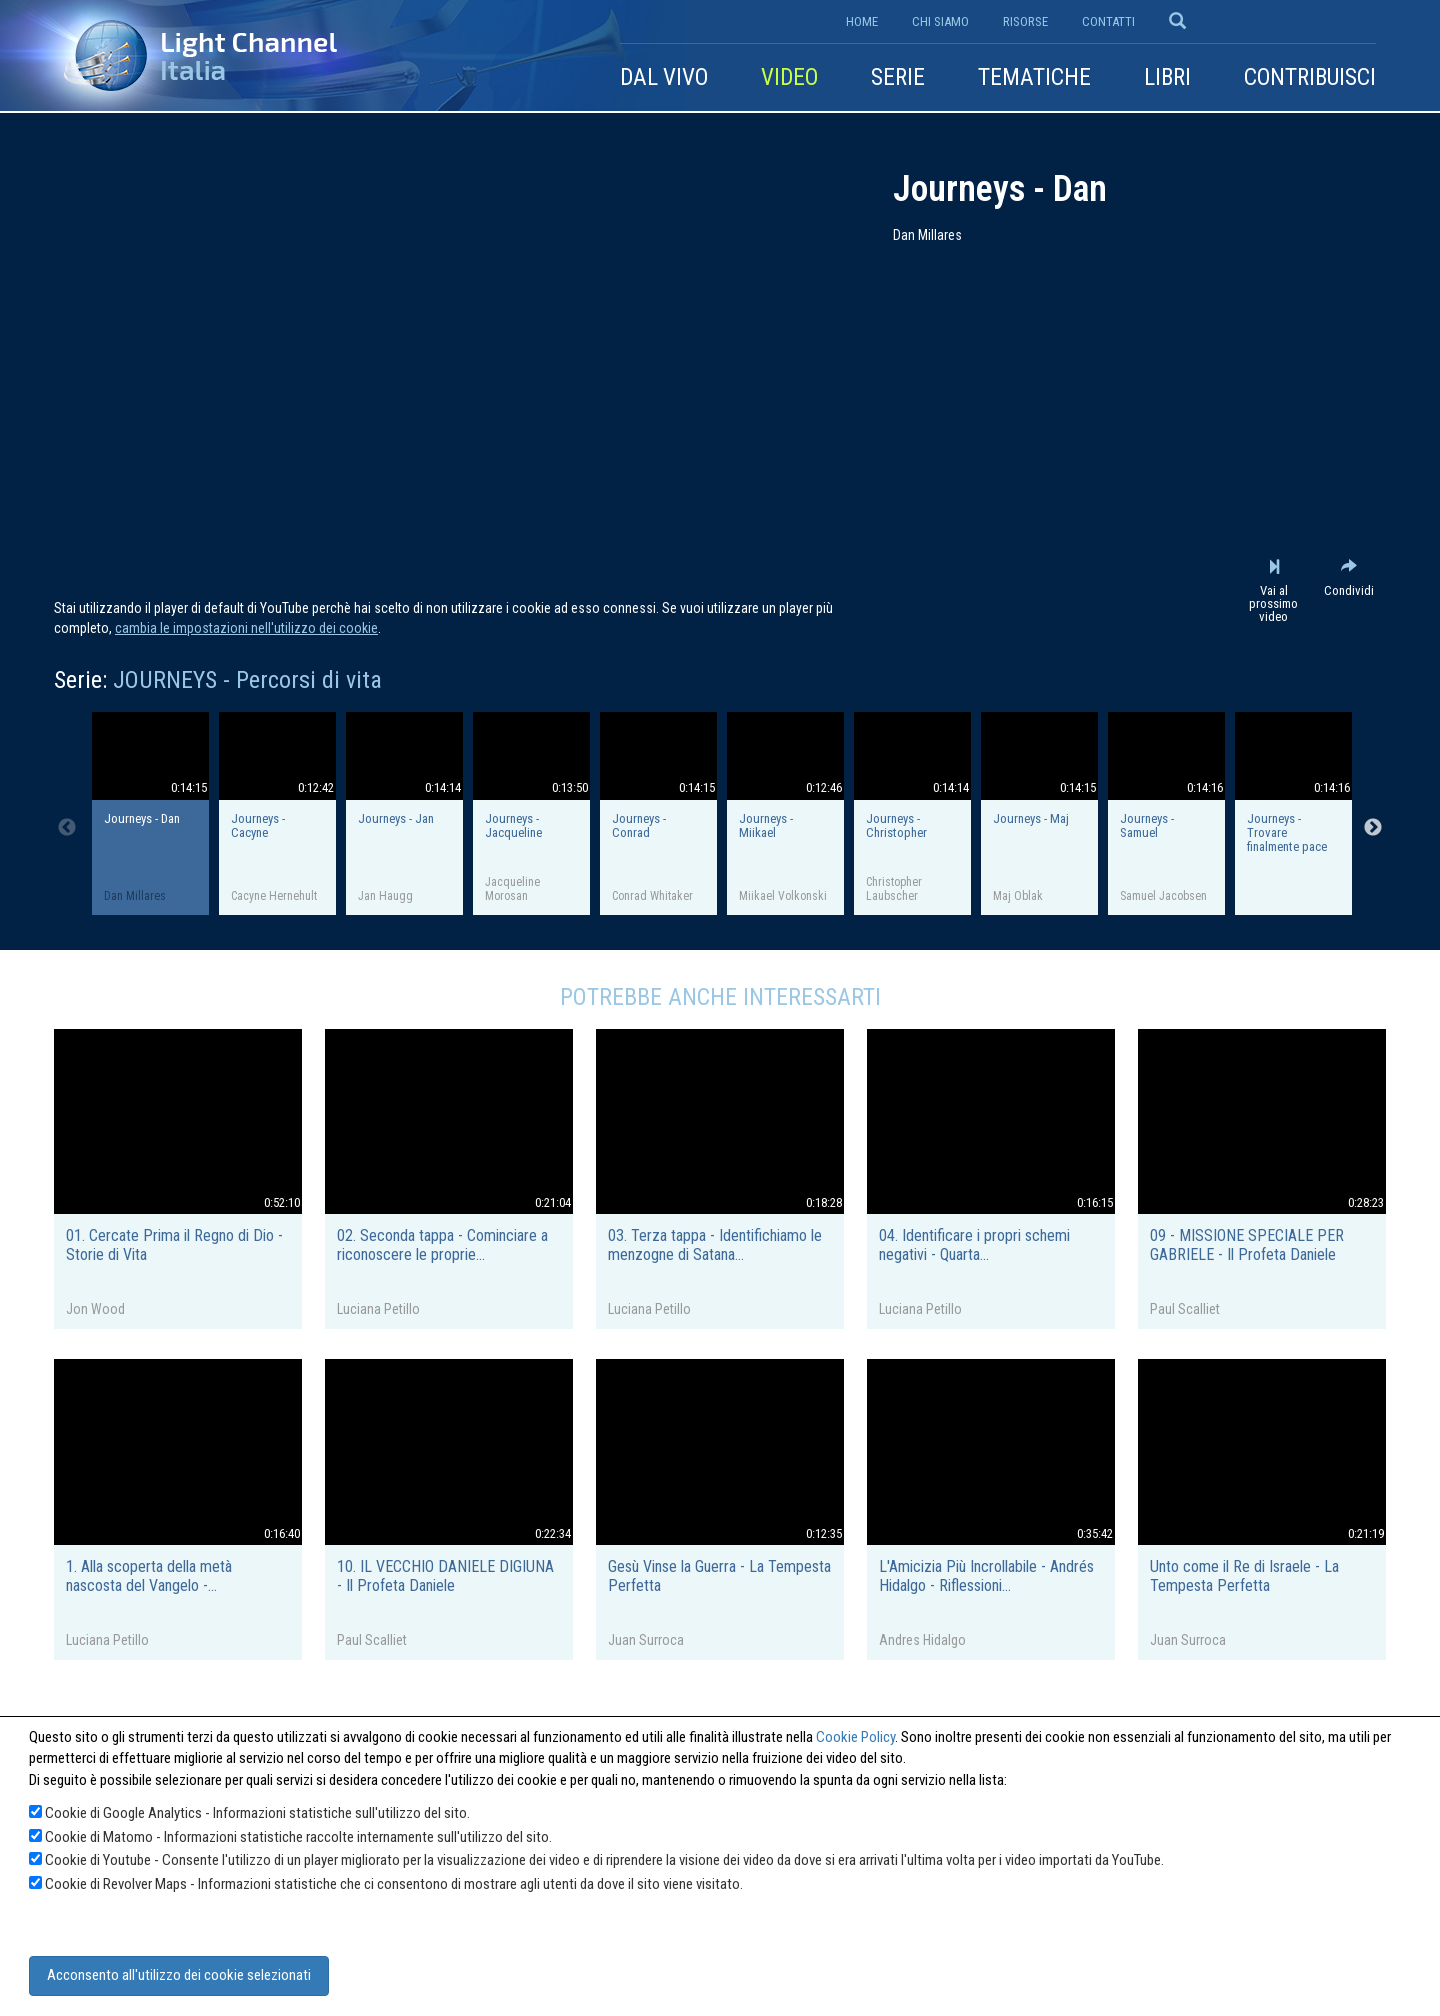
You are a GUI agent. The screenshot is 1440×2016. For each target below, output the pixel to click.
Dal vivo (664, 77)
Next (1373, 828)
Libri (1167, 77)
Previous (67, 828)
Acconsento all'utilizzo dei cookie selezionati (179, 1975)
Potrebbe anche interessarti (720, 997)
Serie (898, 77)
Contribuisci (1310, 77)
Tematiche (1034, 77)
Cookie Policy (855, 1737)
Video (789, 77)
